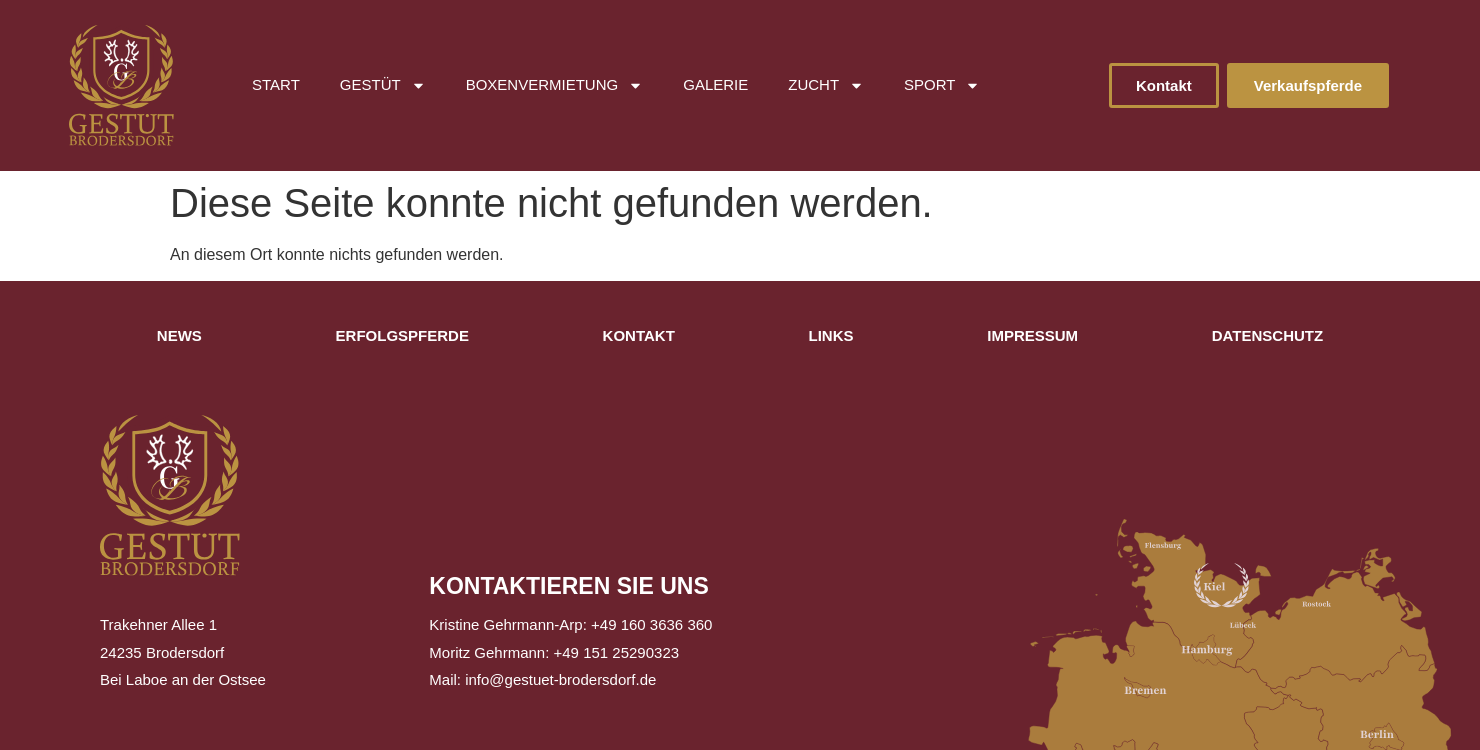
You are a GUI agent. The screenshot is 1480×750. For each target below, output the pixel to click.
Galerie (715, 84)
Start (276, 84)
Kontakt (639, 335)
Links (831, 335)
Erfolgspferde (402, 335)
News (179, 335)
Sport (942, 85)
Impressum (1032, 335)
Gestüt (383, 85)
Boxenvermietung (555, 85)
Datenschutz (1267, 335)
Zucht (826, 85)
